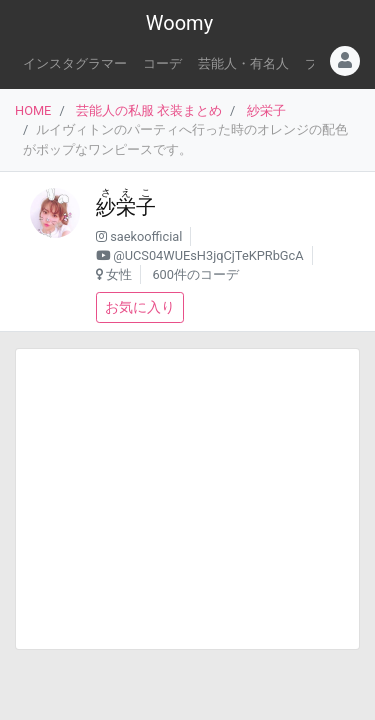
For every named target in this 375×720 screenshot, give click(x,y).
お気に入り (140, 307)
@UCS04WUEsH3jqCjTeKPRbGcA (208, 255)
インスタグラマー (75, 63)
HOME (33, 110)
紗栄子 (266, 110)
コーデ (162, 63)
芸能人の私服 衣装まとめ (149, 110)
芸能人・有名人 (243, 63)
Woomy (179, 23)
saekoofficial (146, 236)
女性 (119, 274)
